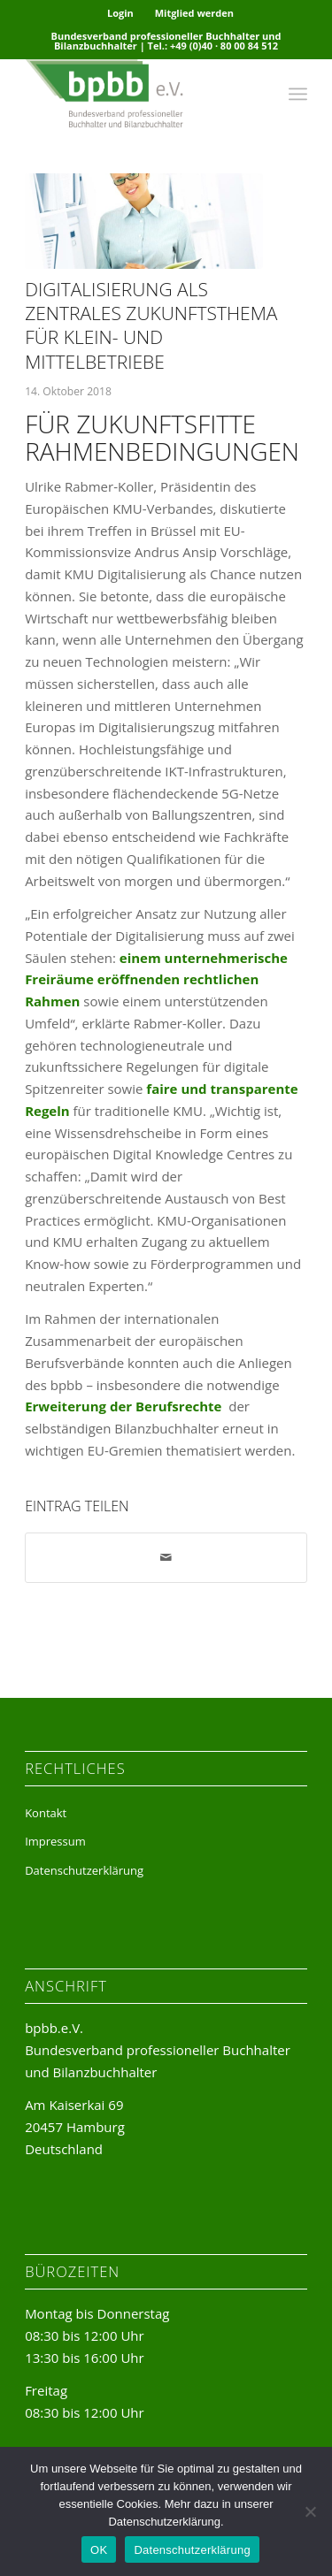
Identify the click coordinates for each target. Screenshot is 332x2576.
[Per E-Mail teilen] (166, 1557)
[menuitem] (120, 13)
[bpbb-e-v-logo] (138, 93)
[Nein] (310, 2511)
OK (98, 2550)
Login (120, 12)
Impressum (55, 1841)
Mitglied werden (194, 12)
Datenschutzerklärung (84, 1870)
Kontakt (45, 1813)
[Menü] (298, 94)
